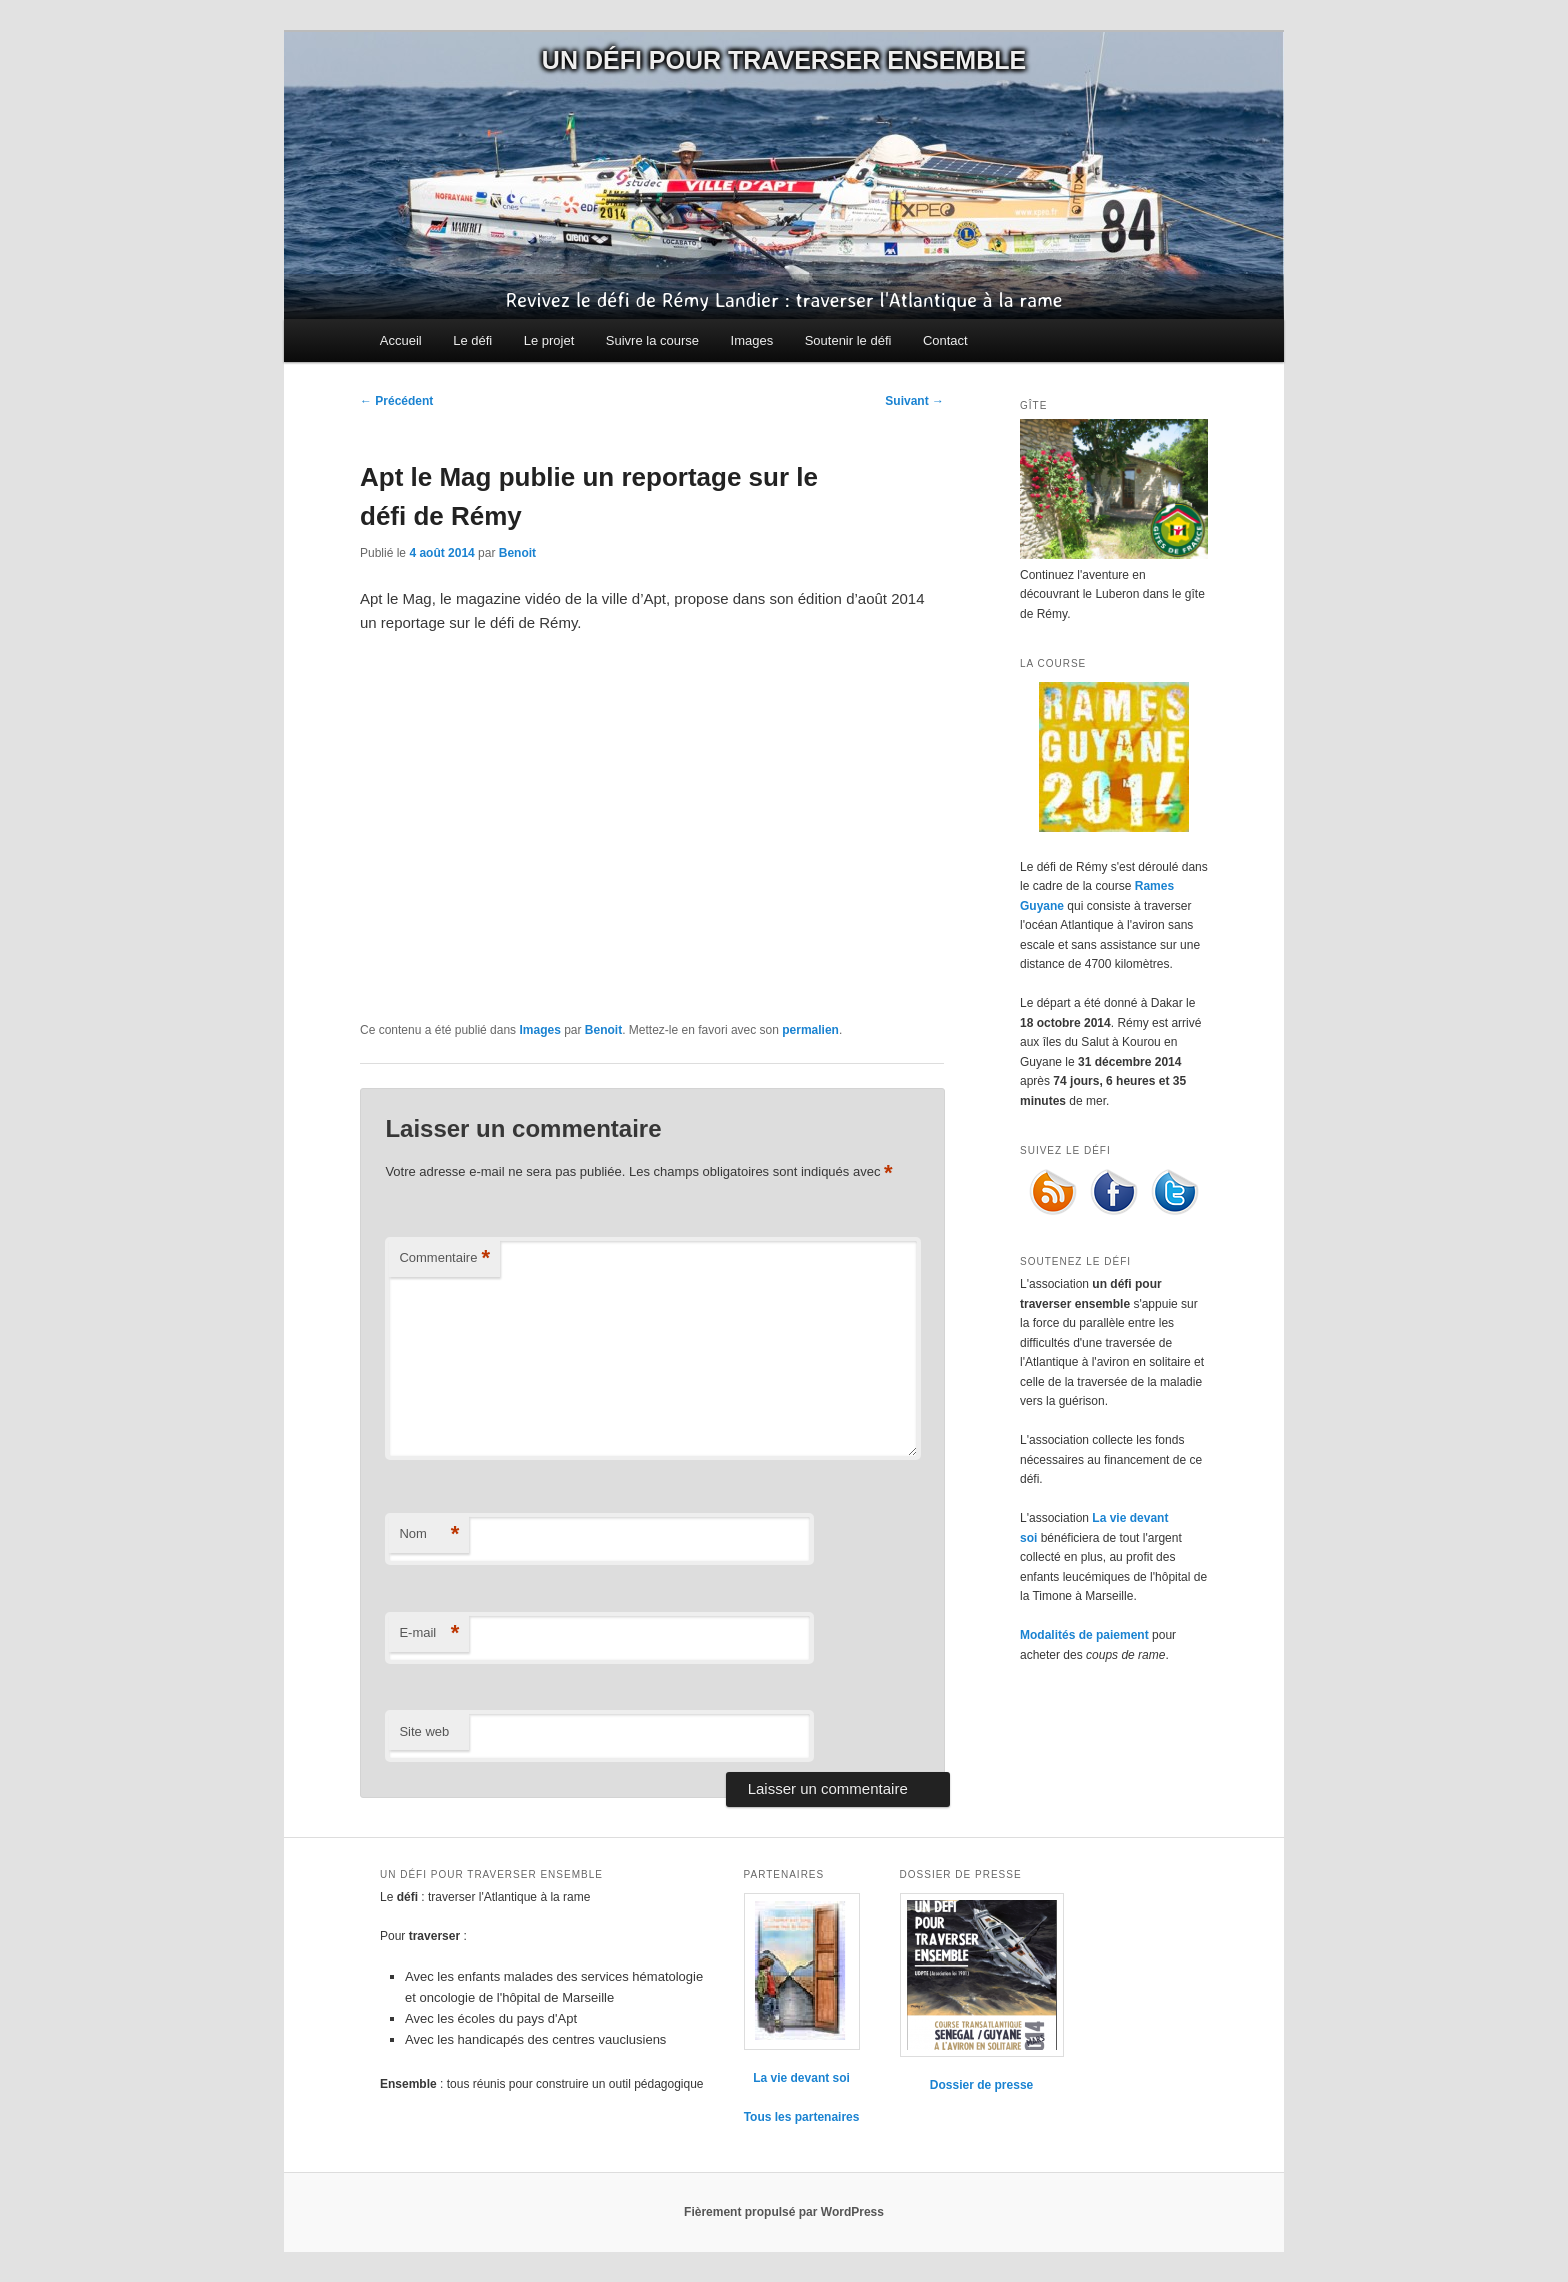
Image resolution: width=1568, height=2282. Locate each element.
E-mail (429, 1633)
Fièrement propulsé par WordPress (784, 2212)
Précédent (396, 401)
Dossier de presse (981, 2085)
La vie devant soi (801, 2078)
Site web (424, 1731)
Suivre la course (652, 340)
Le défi (472, 340)
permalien (810, 1030)
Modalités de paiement (1084, 1635)
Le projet (549, 340)
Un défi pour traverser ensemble (784, 60)
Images (752, 340)
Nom (429, 1534)
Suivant (914, 401)
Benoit (517, 553)
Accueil (401, 340)
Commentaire (444, 1258)
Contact (945, 340)
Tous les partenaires (802, 2117)
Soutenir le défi (848, 340)
